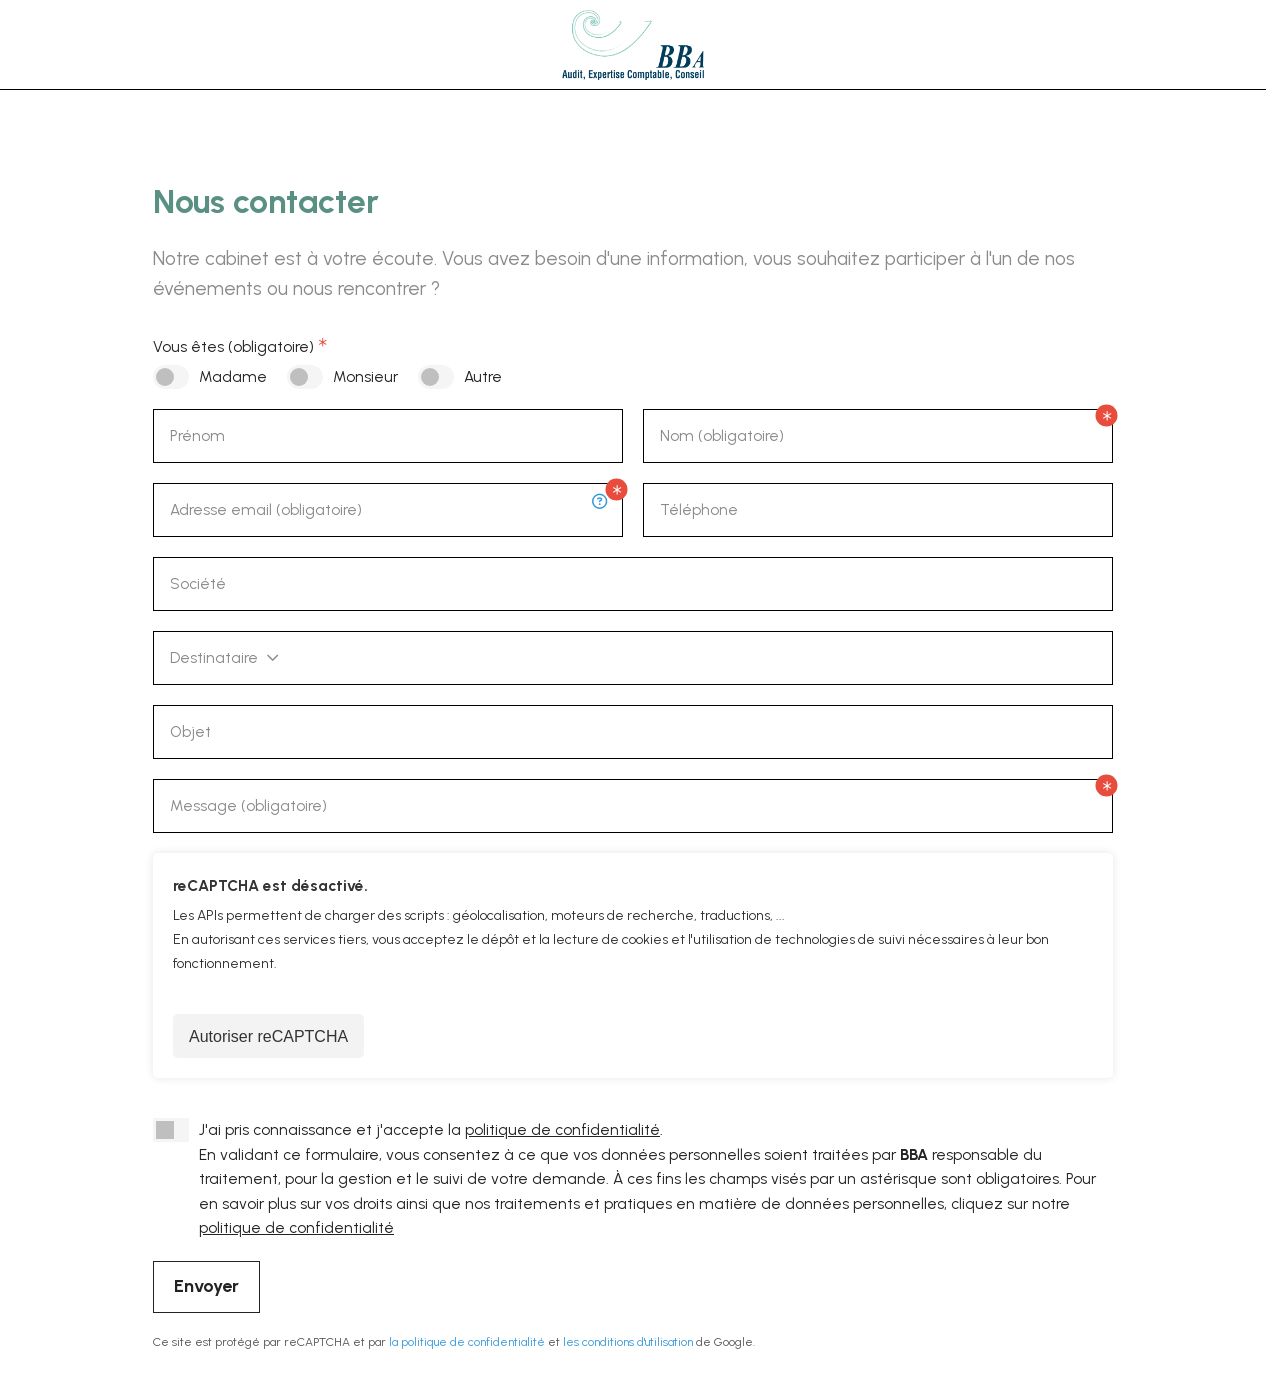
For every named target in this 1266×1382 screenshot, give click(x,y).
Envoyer (206, 1286)
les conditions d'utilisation (628, 1342)
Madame (233, 376)
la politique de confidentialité (467, 1342)
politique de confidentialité (562, 1129)
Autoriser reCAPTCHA (268, 1036)
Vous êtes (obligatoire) (233, 346)
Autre (483, 376)
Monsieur (365, 376)
